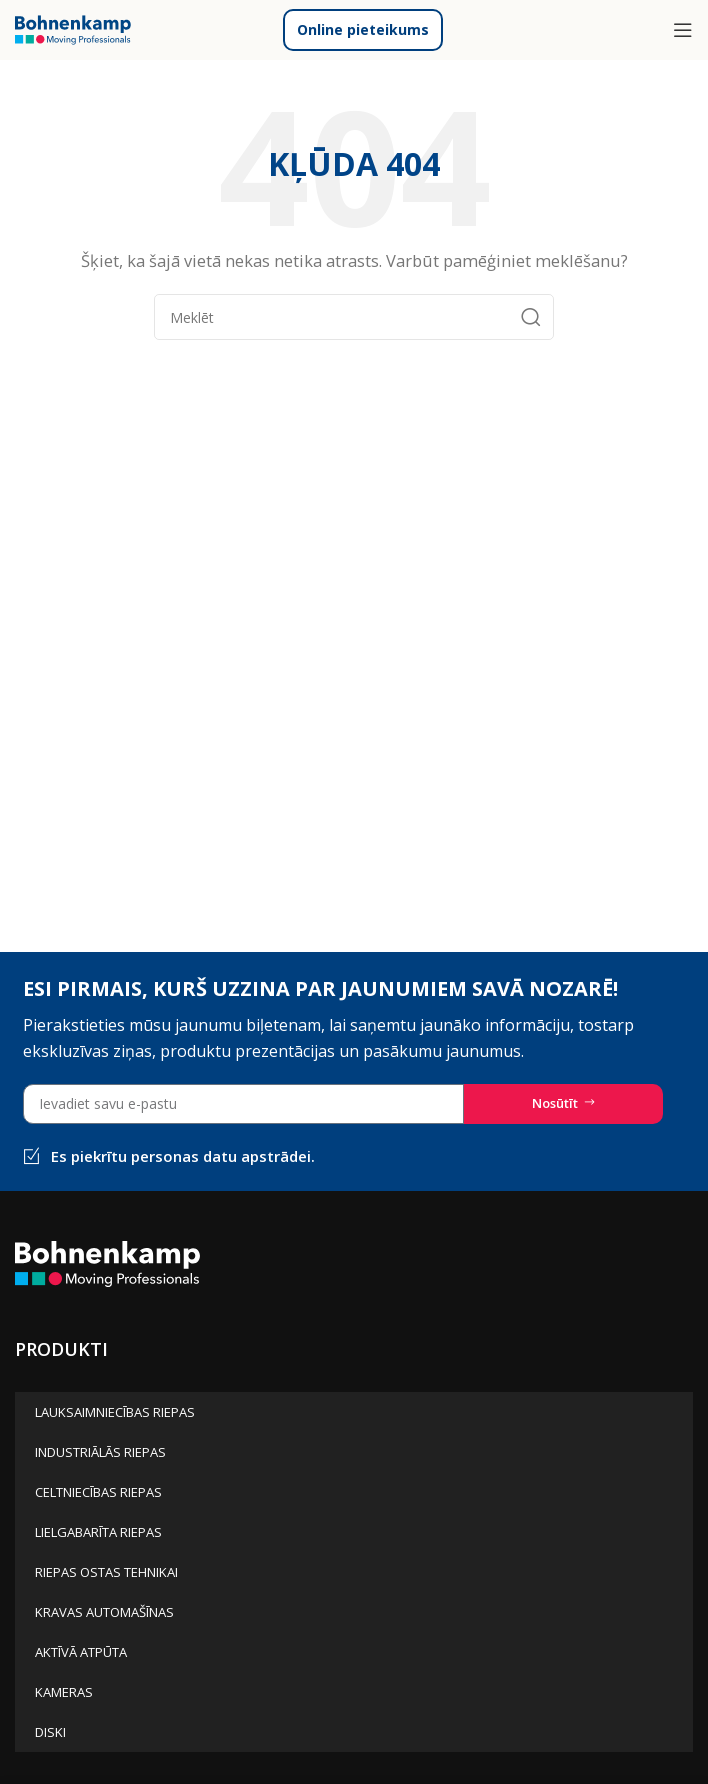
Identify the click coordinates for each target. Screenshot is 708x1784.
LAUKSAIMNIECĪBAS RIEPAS (115, 1412)
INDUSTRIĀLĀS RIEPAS (100, 1452)
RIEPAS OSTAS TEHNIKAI (106, 1572)
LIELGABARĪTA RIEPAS (98, 1532)
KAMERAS (64, 1692)
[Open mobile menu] (683, 30)
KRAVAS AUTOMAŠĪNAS (104, 1612)
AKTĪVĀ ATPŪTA (81, 1652)
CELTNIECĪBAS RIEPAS (98, 1492)
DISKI (50, 1732)
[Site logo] (73, 28)
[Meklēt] (354, 317)
